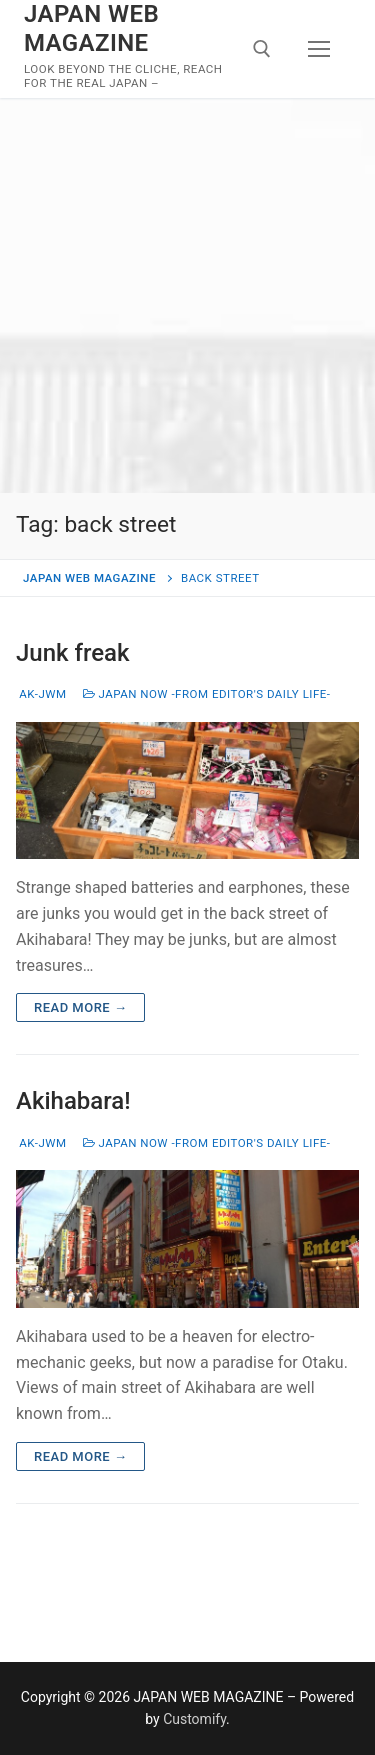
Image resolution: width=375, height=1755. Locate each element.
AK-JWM (41, 694)
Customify (194, 1719)
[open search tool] (262, 49)
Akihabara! (73, 1101)
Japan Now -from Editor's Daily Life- (207, 694)
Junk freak (73, 653)
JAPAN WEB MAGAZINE (91, 28)
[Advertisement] (187, 295)
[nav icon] (319, 49)
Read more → (80, 1007)
